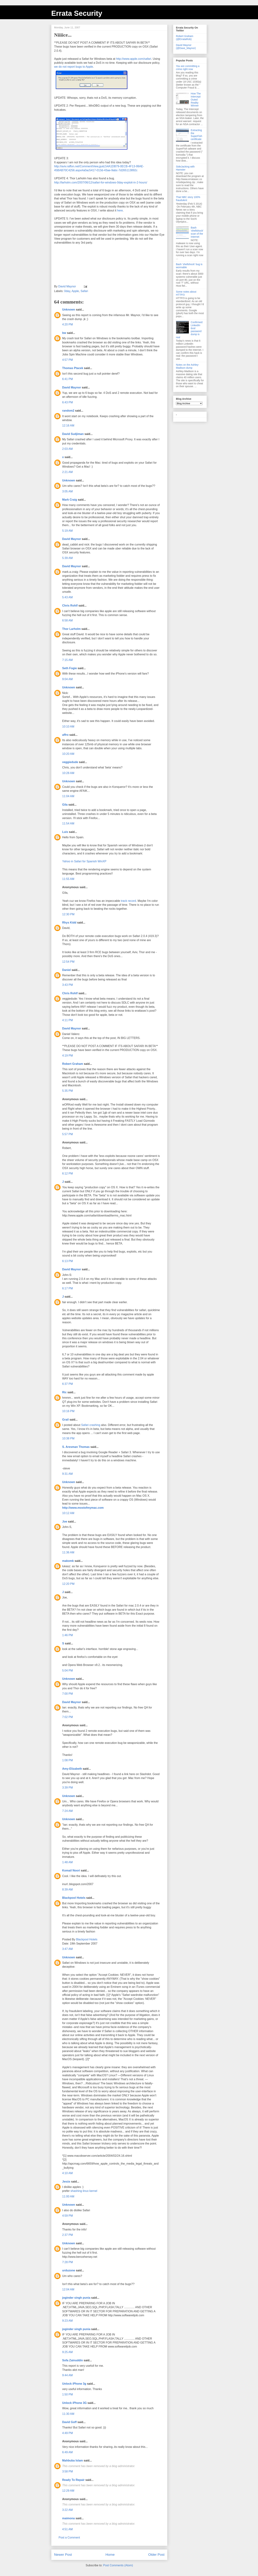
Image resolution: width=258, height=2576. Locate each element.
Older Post (156, 2554)
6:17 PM (67, 1288)
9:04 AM (67, 679)
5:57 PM (67, 1134)
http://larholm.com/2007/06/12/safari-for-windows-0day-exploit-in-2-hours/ (100, 182)
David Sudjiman (73, 433)
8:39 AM (67, 1889)
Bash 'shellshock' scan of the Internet (197, 232)
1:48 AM (67, 1862)
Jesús (66, 2181)
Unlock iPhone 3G (74, 2402)
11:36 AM (68, 1552)
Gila (65, 804)
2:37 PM (67, 2234)
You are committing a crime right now (187, 68)
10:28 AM (68, 773)
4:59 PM (67, 2215)
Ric (64, 1392)
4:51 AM (67, 2529)
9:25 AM (67, 2352)
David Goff (69, 2422)
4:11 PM (67, 1020)
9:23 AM (67, 2320)
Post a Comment (69, 2537)
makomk (68, 1560)
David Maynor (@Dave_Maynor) (186, 47)
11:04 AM (68, 796)
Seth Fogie (69, 668)
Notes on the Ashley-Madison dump (187, 366)
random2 (68, 410)
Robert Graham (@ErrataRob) (184, 38)
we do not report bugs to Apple (73, 66)
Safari (84, 291)
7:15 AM (67, 659)
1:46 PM (67, 1635)
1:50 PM (67, 2394)
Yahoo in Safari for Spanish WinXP (84, 861)
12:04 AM (68, 2289)
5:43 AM (67, 597)
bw (64, 332)
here (120, 210)
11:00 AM (68, 2196)
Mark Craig (69, 499)
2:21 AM (67, 472)
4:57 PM (67, 359)
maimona (68, 2518)
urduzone (68, 2270)
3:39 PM (67, 1787)
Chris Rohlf (70, 605)
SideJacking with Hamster (185, 168)
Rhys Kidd (69, 922)
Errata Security (76, 13)
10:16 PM (68, 1411)
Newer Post (63, 2554)
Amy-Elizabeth (72, 1768)
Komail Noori (71, 1870)
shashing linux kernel (83, 2190)
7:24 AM (67, 1810)
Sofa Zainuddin (72, 2360)
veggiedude (70, 762)
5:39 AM (67, 558)
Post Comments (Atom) (118, 2565)
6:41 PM (67, 379)
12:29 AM (68, 2490)
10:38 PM (68, 1438)
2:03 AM (67, 448)
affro (65, 734)
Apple (75, 291)
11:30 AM (68, 2413)
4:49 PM (67, 2433)
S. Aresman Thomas (76, 1446)
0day (67, 291)
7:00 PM (67, 1693)
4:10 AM (67, 2173)
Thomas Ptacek (72, 368)
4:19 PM (67, 1055)
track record (128, 900)
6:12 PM (67, 1173)
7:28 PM (67, 2262)
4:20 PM (67, 324)
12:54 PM (68, 961)
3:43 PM (67, 984)
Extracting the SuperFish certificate (196, 135)
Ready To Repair (73, 2479)
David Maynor (71, 387)
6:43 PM (67, 402)
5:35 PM (67, 1090)
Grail (65, 1419)
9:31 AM (67, 1473)
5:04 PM (67, 1670)
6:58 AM (67, 620)
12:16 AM (68, 425)
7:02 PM (67, 1717)
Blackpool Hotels (73, 1897)
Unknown (68, 309)
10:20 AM (68, 753)
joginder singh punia (76, 2297)
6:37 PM (67, 1383)
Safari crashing (90, 1424)
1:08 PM (67, 1760)
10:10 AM (68, 726)
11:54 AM (68, 823)
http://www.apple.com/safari (133, 58)
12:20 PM (68, 1583)
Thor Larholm (71, 628)
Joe (64, 1521)
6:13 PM (67, 1261)
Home (110, 2554)
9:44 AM (67, 2375)
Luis (65, 831)
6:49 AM (67, 2452)
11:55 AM (68, 878)
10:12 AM (68, 1513)
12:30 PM (68, 914)
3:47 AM (67, 1948)
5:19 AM (67, 530)
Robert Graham (72, 1063)
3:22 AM (67, 2509)
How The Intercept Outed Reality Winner (196, 99)
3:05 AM (67, 491)
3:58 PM (67, 2471)
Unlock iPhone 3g (74, 2383)
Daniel (66, 969)
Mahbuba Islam (72, 2460)
